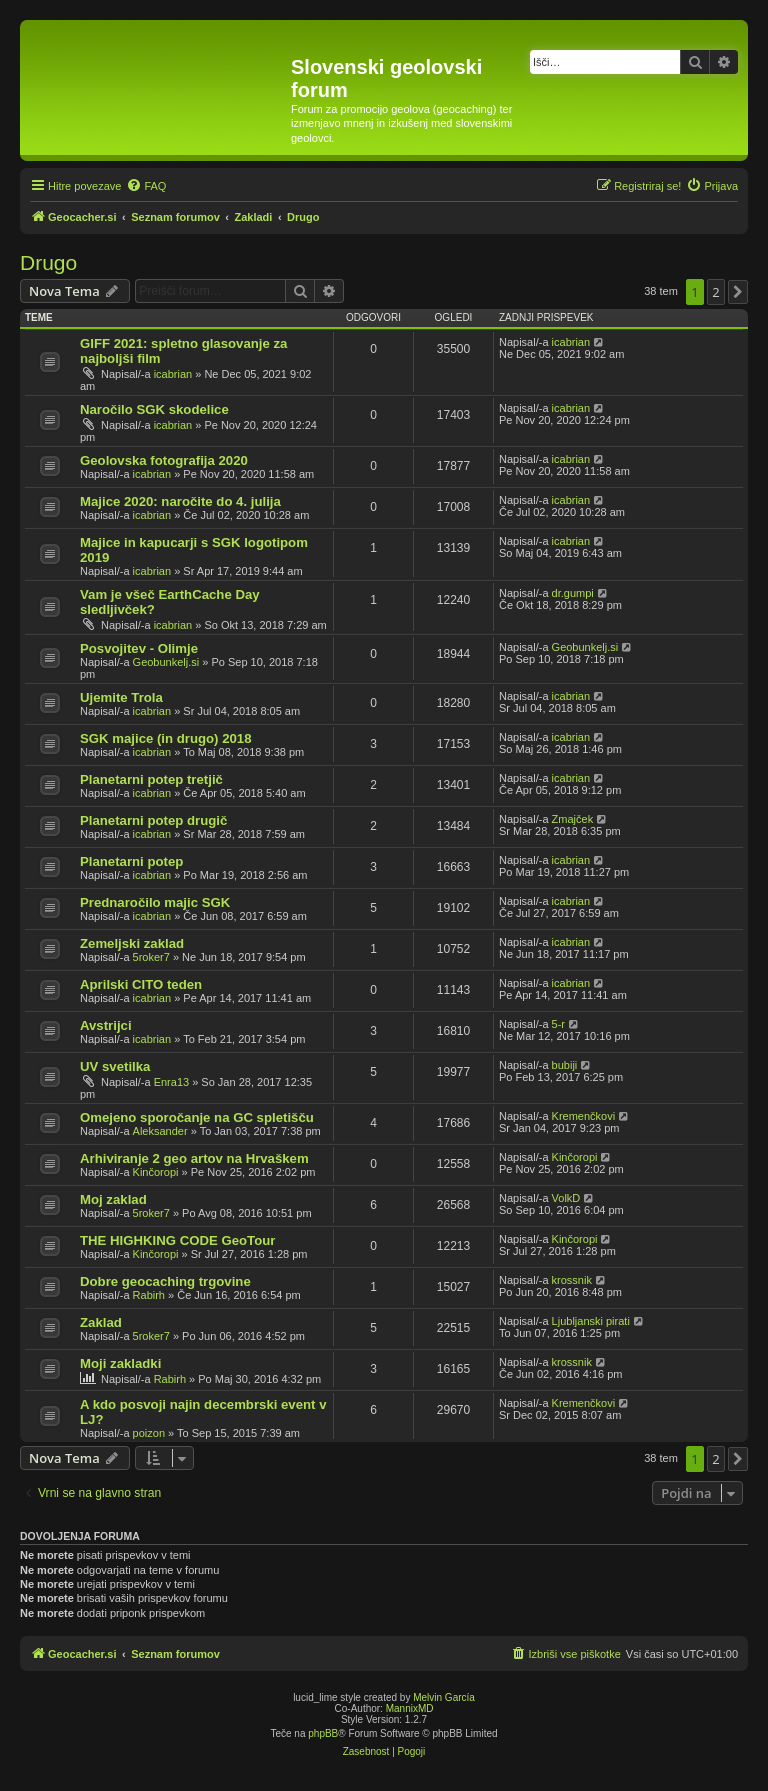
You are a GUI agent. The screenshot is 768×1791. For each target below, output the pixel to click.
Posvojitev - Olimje (139, 648)
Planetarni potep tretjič (151, 779)
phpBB (323, 1733)
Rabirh (149, 1295)
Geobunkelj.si (166, 662)
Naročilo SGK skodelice (154, 409)
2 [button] (715, 292)
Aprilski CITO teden (141, 984)
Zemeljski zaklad (132, 943)
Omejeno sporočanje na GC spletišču (197, 1117)
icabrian (173, 374)
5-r (558, 1024)
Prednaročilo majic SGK (155, 902)
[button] (738, 292)
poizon (149, 1433)
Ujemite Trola (121, 697)
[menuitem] (146, 186)
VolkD (566, 1198)
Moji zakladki (120, 1363)
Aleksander (160, 1131)
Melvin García (444, 1697)
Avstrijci (106, 1025)
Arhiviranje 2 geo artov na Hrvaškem (194, 1158)
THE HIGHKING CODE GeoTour (177, 1240)
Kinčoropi (156, 1172)
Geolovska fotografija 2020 (164, 460)
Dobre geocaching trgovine (165, 1281)
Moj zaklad (113, 1199)
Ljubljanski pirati (591, 1321)
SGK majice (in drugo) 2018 (165, 738)
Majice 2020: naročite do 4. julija (180, 501)
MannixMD (410, 1708)
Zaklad (101, 1322)
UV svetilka (115, 1066)
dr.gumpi (573, 593)
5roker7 (151, 957)
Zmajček (573, 819)
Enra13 (171, 1082)
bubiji (565, 1065)
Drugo (48, 262)
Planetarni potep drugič (153, 820)
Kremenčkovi (584, 1116)
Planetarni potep (131, 861)
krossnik (572, 1280)
